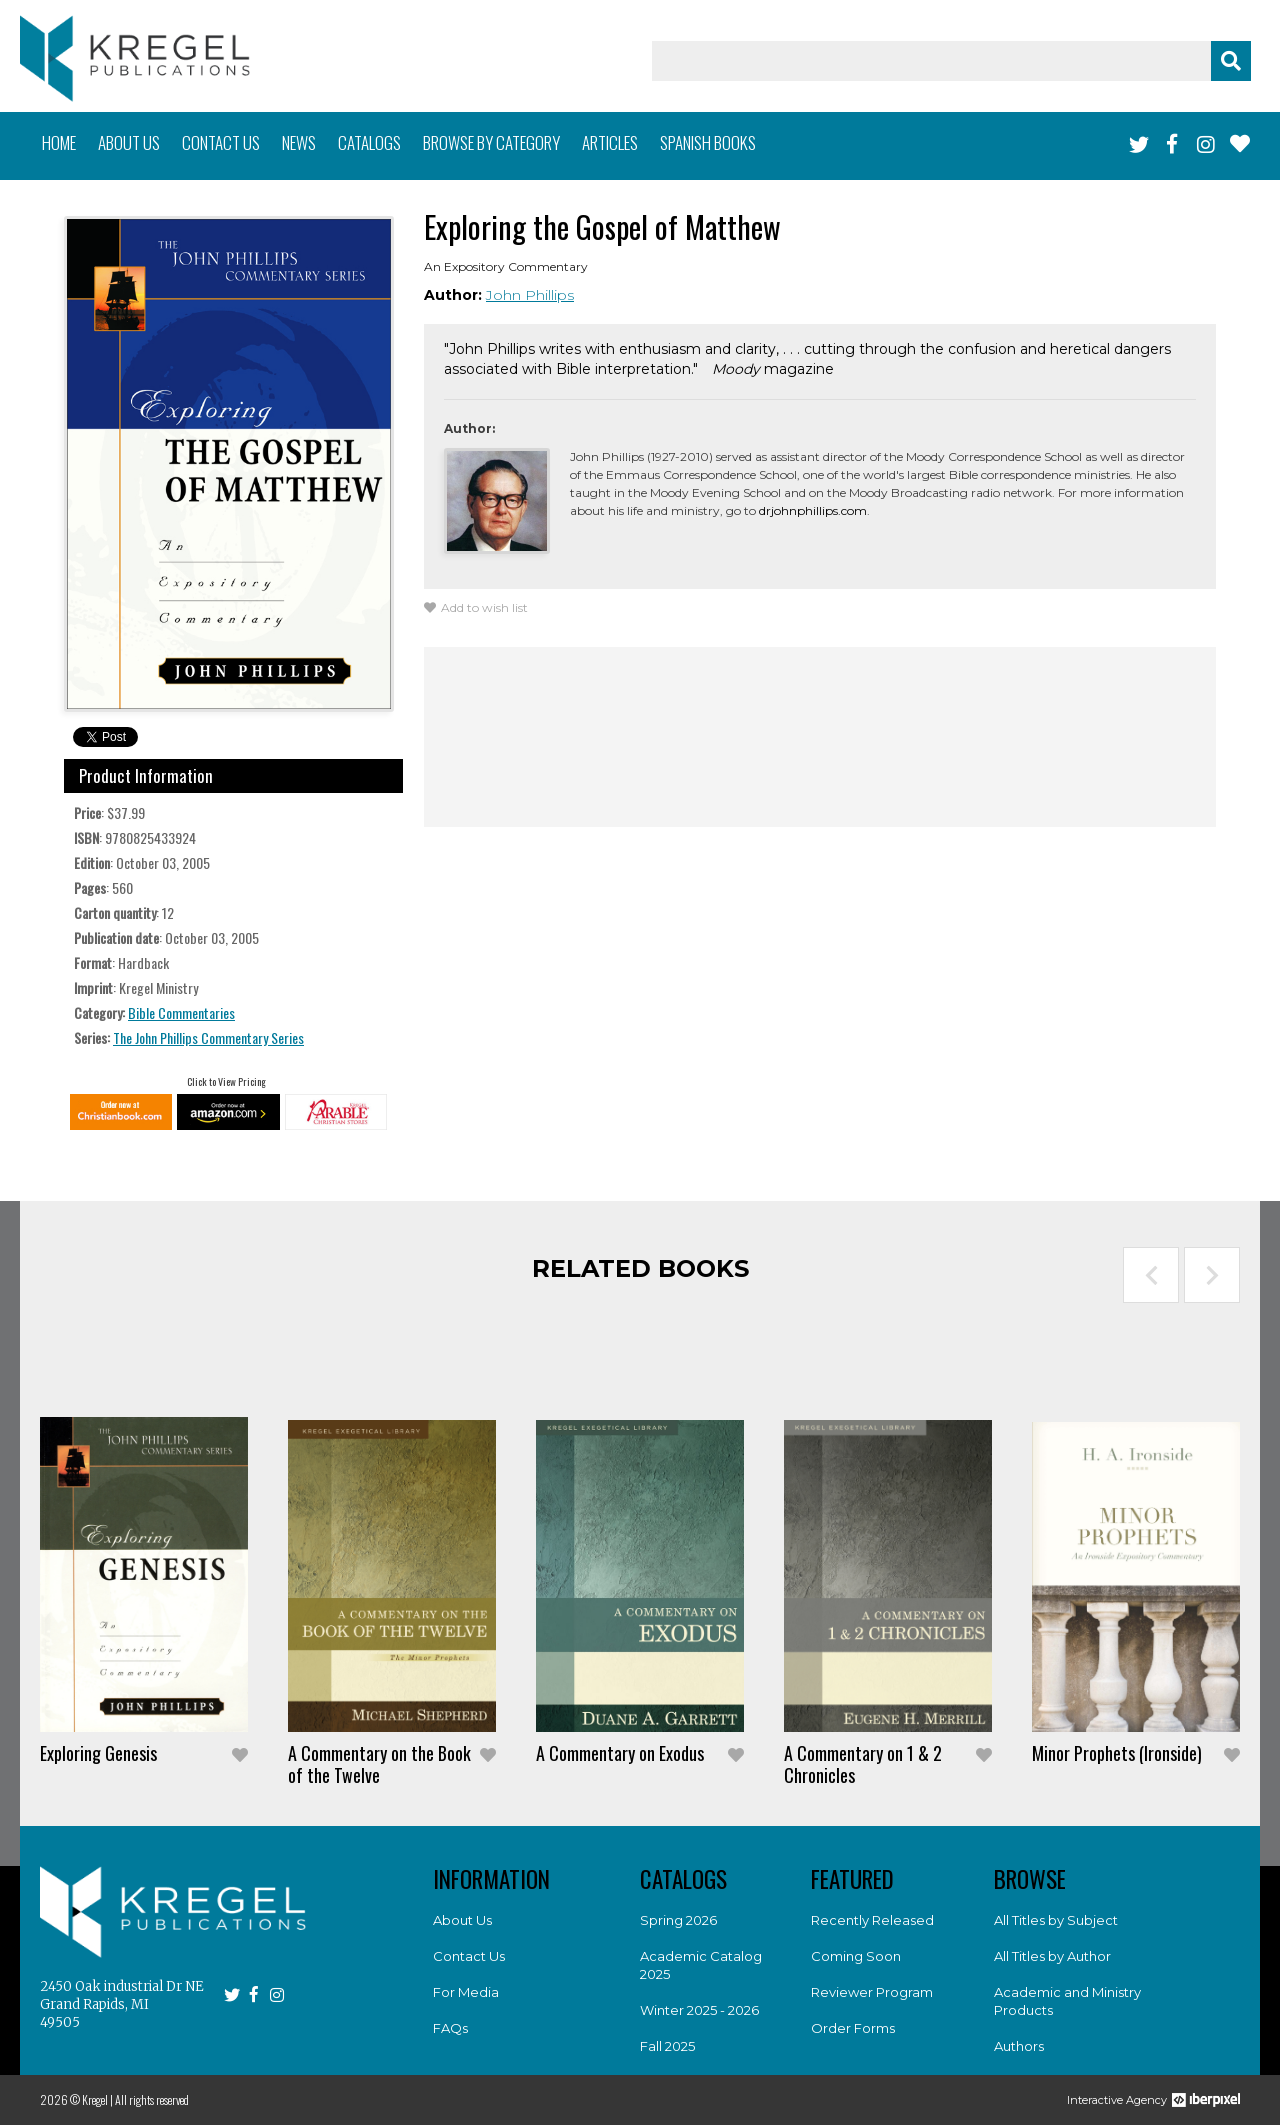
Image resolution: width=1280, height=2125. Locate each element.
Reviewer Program (872, 1992)
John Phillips (530, 295)
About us (129, 142)
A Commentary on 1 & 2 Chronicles (863, 1764)
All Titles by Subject (1056, 1920)
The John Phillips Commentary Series (208, 1037)
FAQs (450, 2028)
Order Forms (853, 2028)
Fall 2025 (667, 2046)
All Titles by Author (1052, 1956)
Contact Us (469, 1956)
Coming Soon (856, 1956)
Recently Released (872, 1920)
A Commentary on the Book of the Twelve (379, 1764)
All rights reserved (152, 2099)
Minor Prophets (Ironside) (1117, 1753)
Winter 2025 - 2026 (699, 2010)
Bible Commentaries (181, 1012)
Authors (1019, 2046)
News (299, 142)
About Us (462, 1920)
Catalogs (369, 142)
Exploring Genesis (98, 1753)
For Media (466, 1992)
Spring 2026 (678, 1920)
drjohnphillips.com (813, 510)
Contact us (221, 142)
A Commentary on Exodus (620, 1753)
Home (59, 142)
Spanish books (708, 142)
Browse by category (491, 142)
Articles (610, 142)
